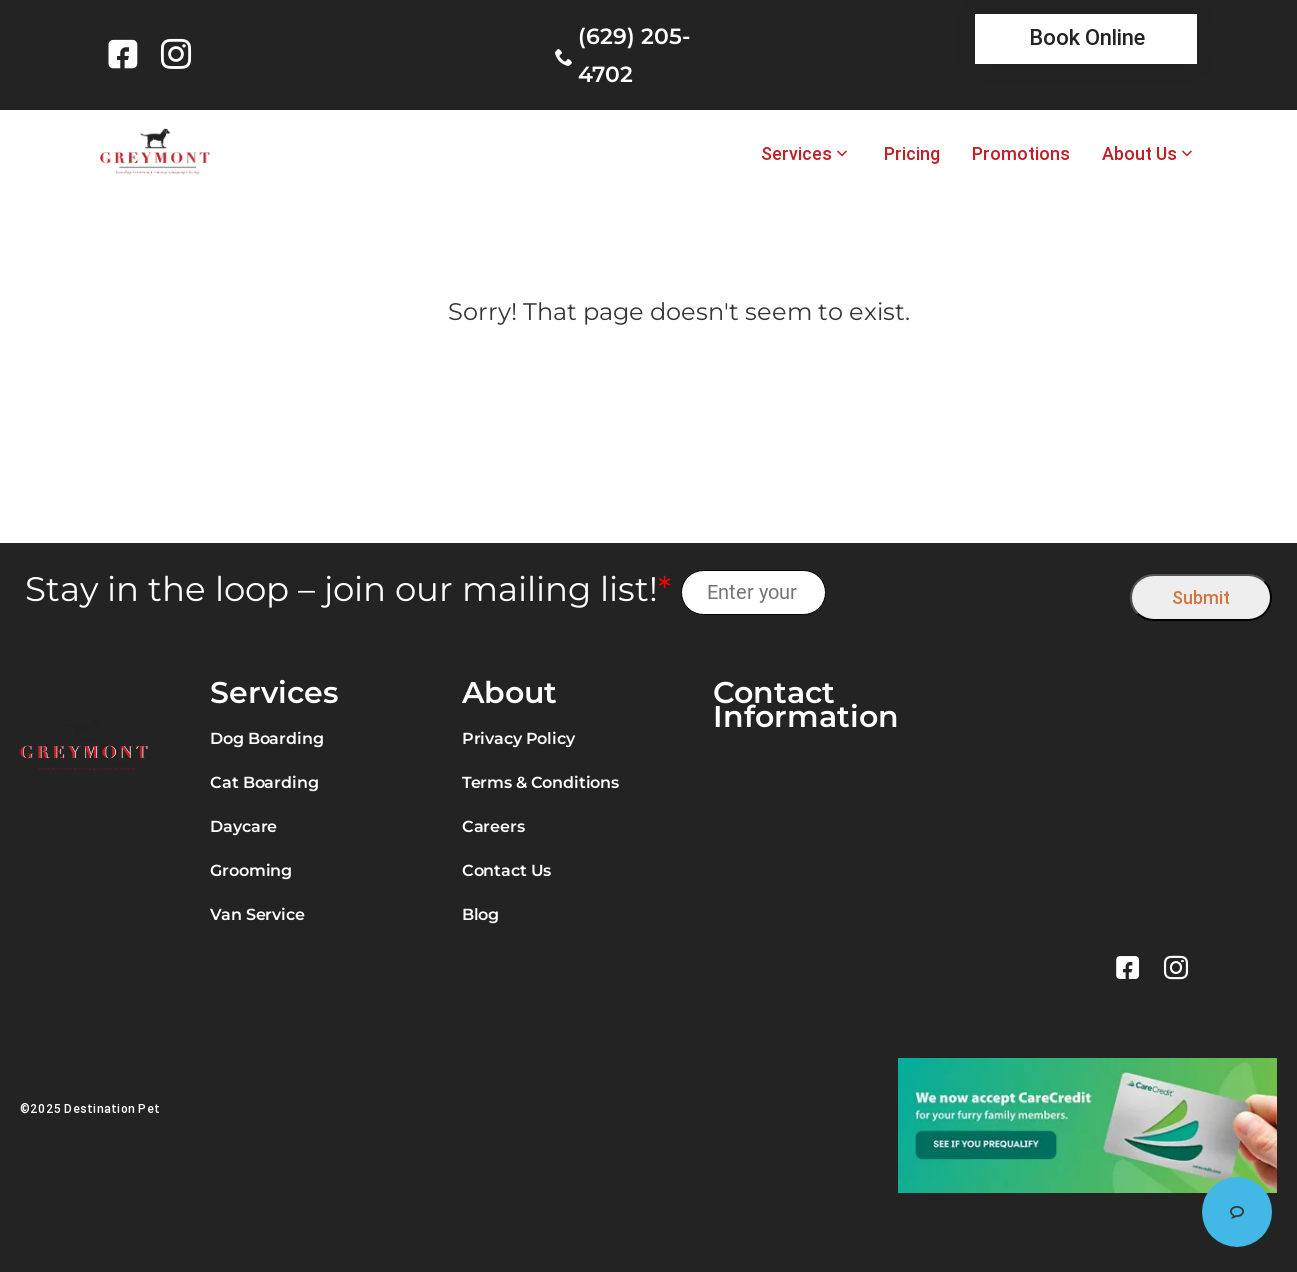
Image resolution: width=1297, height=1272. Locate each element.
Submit (1201, 597)
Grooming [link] (251, 870)
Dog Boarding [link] (266, 738)
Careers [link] (493, 826)
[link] (126, 54)
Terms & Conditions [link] (540, 782)
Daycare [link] (243, 826)
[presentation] (978, 592)
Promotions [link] (1021, 154)
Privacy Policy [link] (518, 738)
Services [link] (796, 154)
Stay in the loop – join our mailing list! (348, 589)
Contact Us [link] (506, 870)
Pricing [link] (912, 154)
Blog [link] (480, 914)
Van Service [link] (257, 914)
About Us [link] (1139, 154)
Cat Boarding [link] (264, 782)
